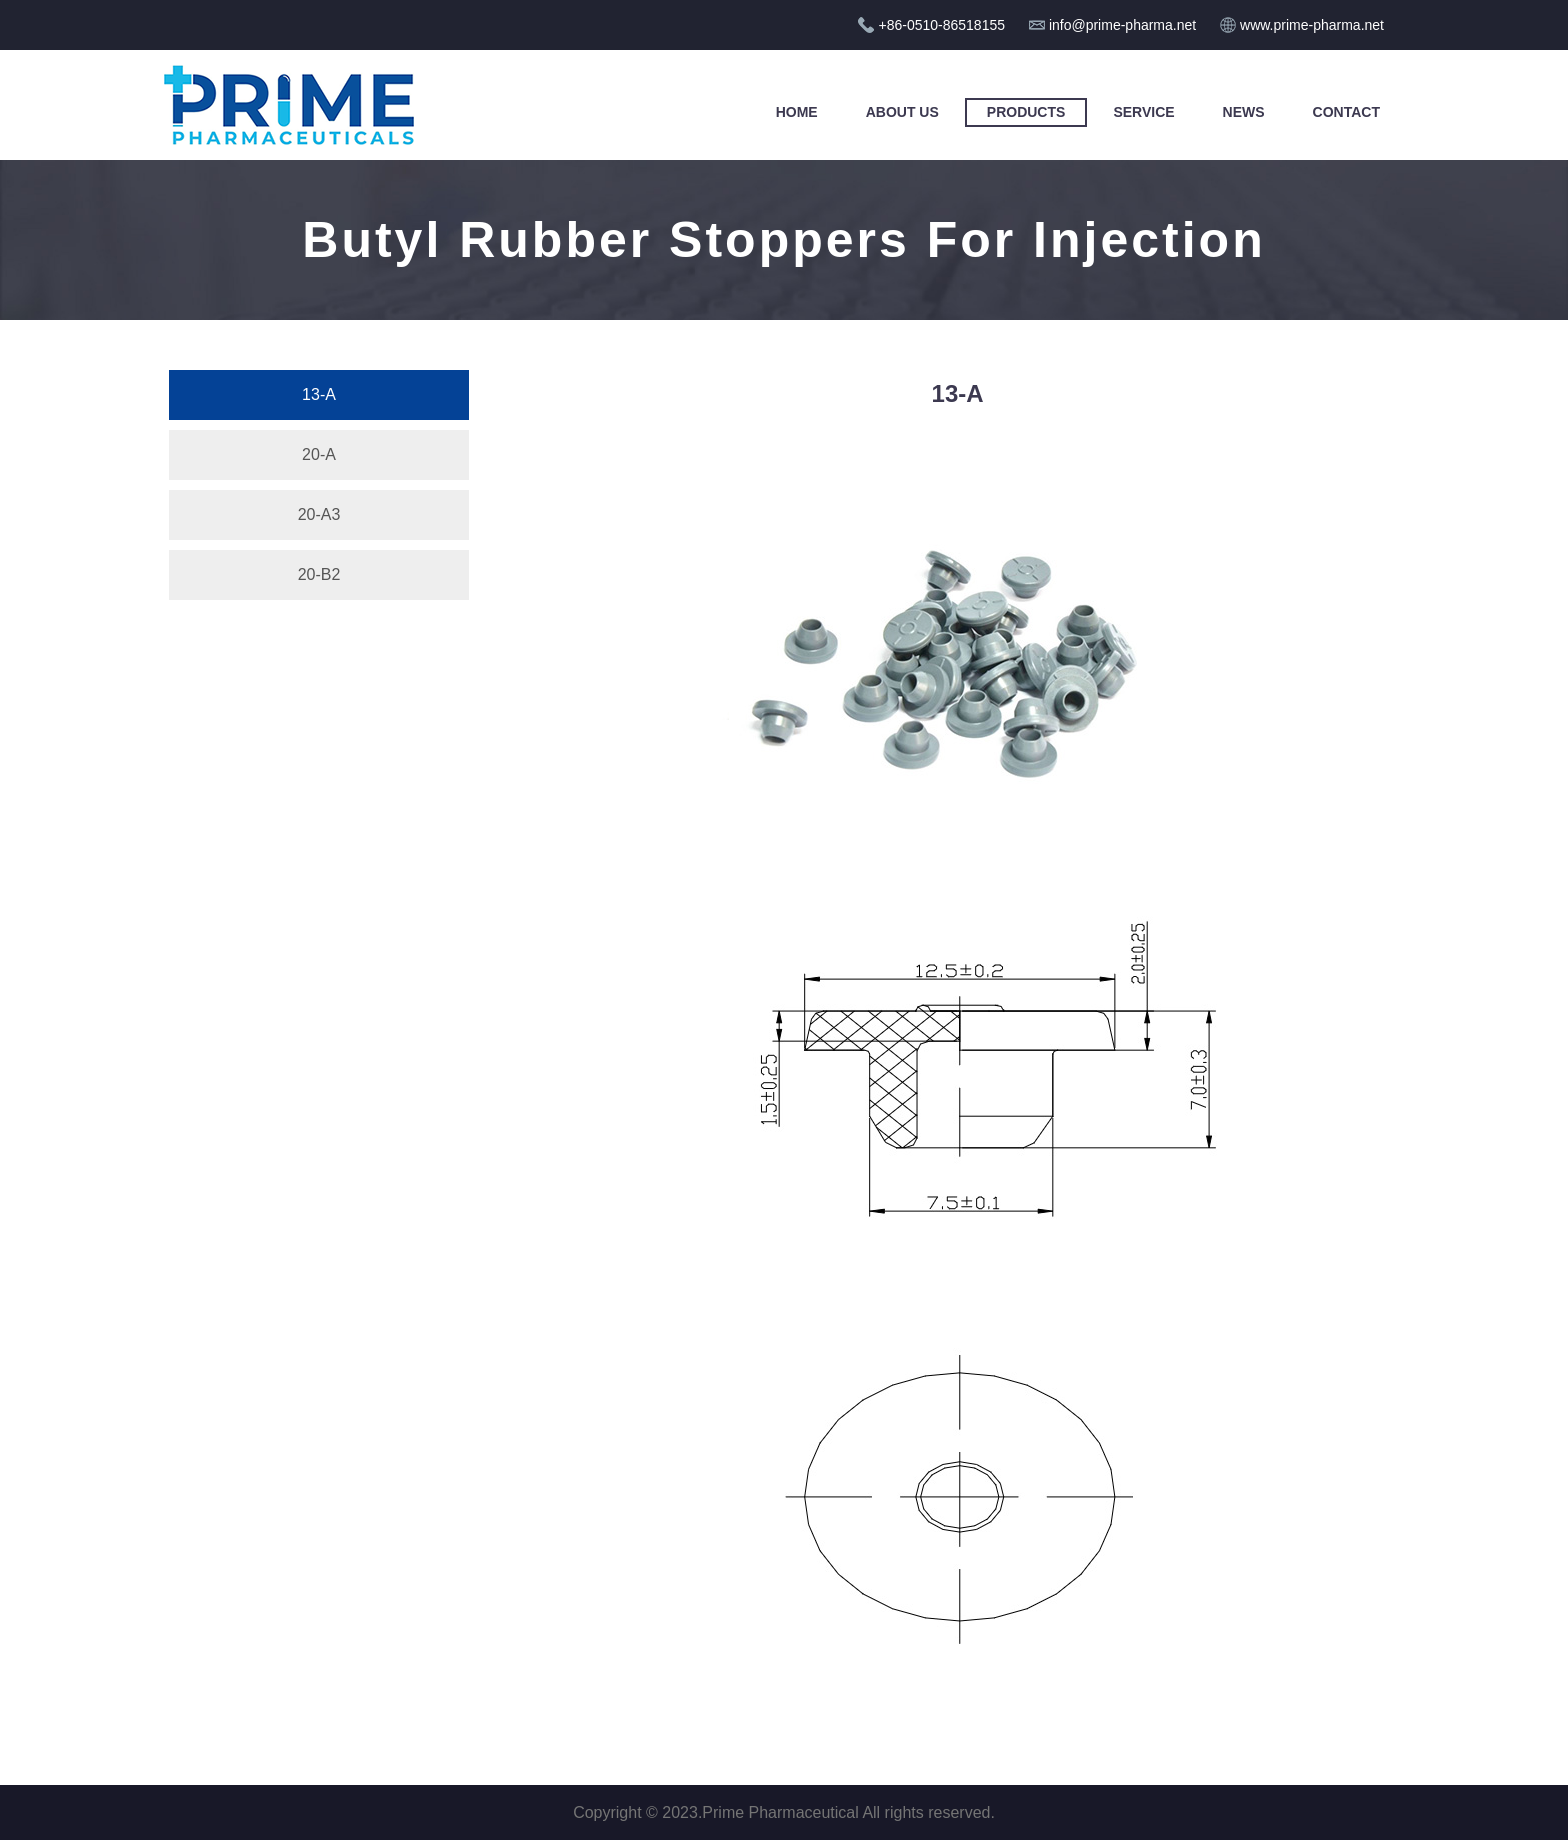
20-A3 (319, 514)
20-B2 (319, 574)
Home (797, 112)
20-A (319, 454)
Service (1143, 112)
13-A (319, 394)
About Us (902, 112)
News (1244, 112)
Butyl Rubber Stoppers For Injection (783, 240)
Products (1026, 112)
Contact (1346, 112)
